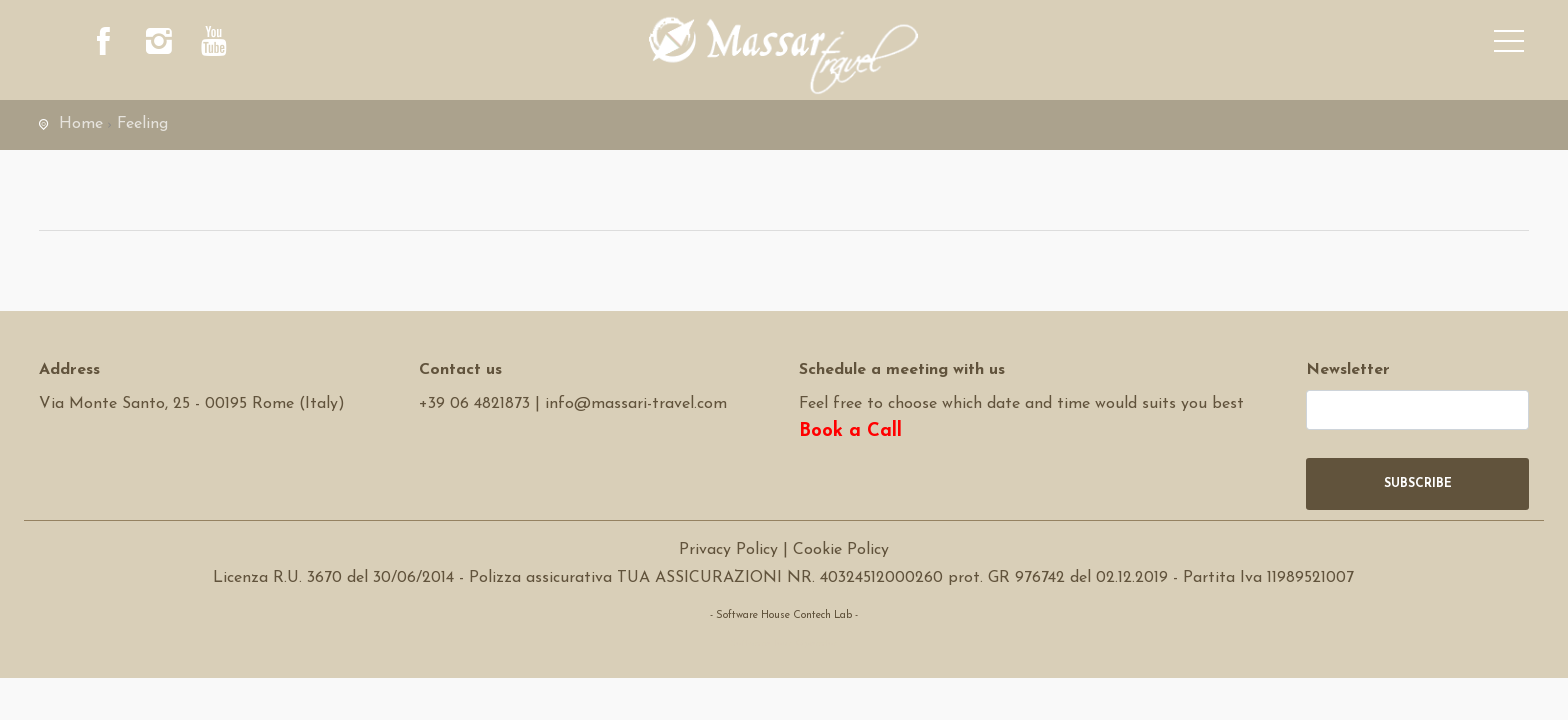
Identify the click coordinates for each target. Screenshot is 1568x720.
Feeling (142, 124)
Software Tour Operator (783, 643)
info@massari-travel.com (636, 404)
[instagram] (159, 45)
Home (81, 124)
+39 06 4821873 (474, 404)
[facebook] (104, 45)
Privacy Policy (728, 550)
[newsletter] (1417, 410)
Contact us (460, 370)
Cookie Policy (841, 550)
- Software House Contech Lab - (784, 615)
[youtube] (214, 45)
